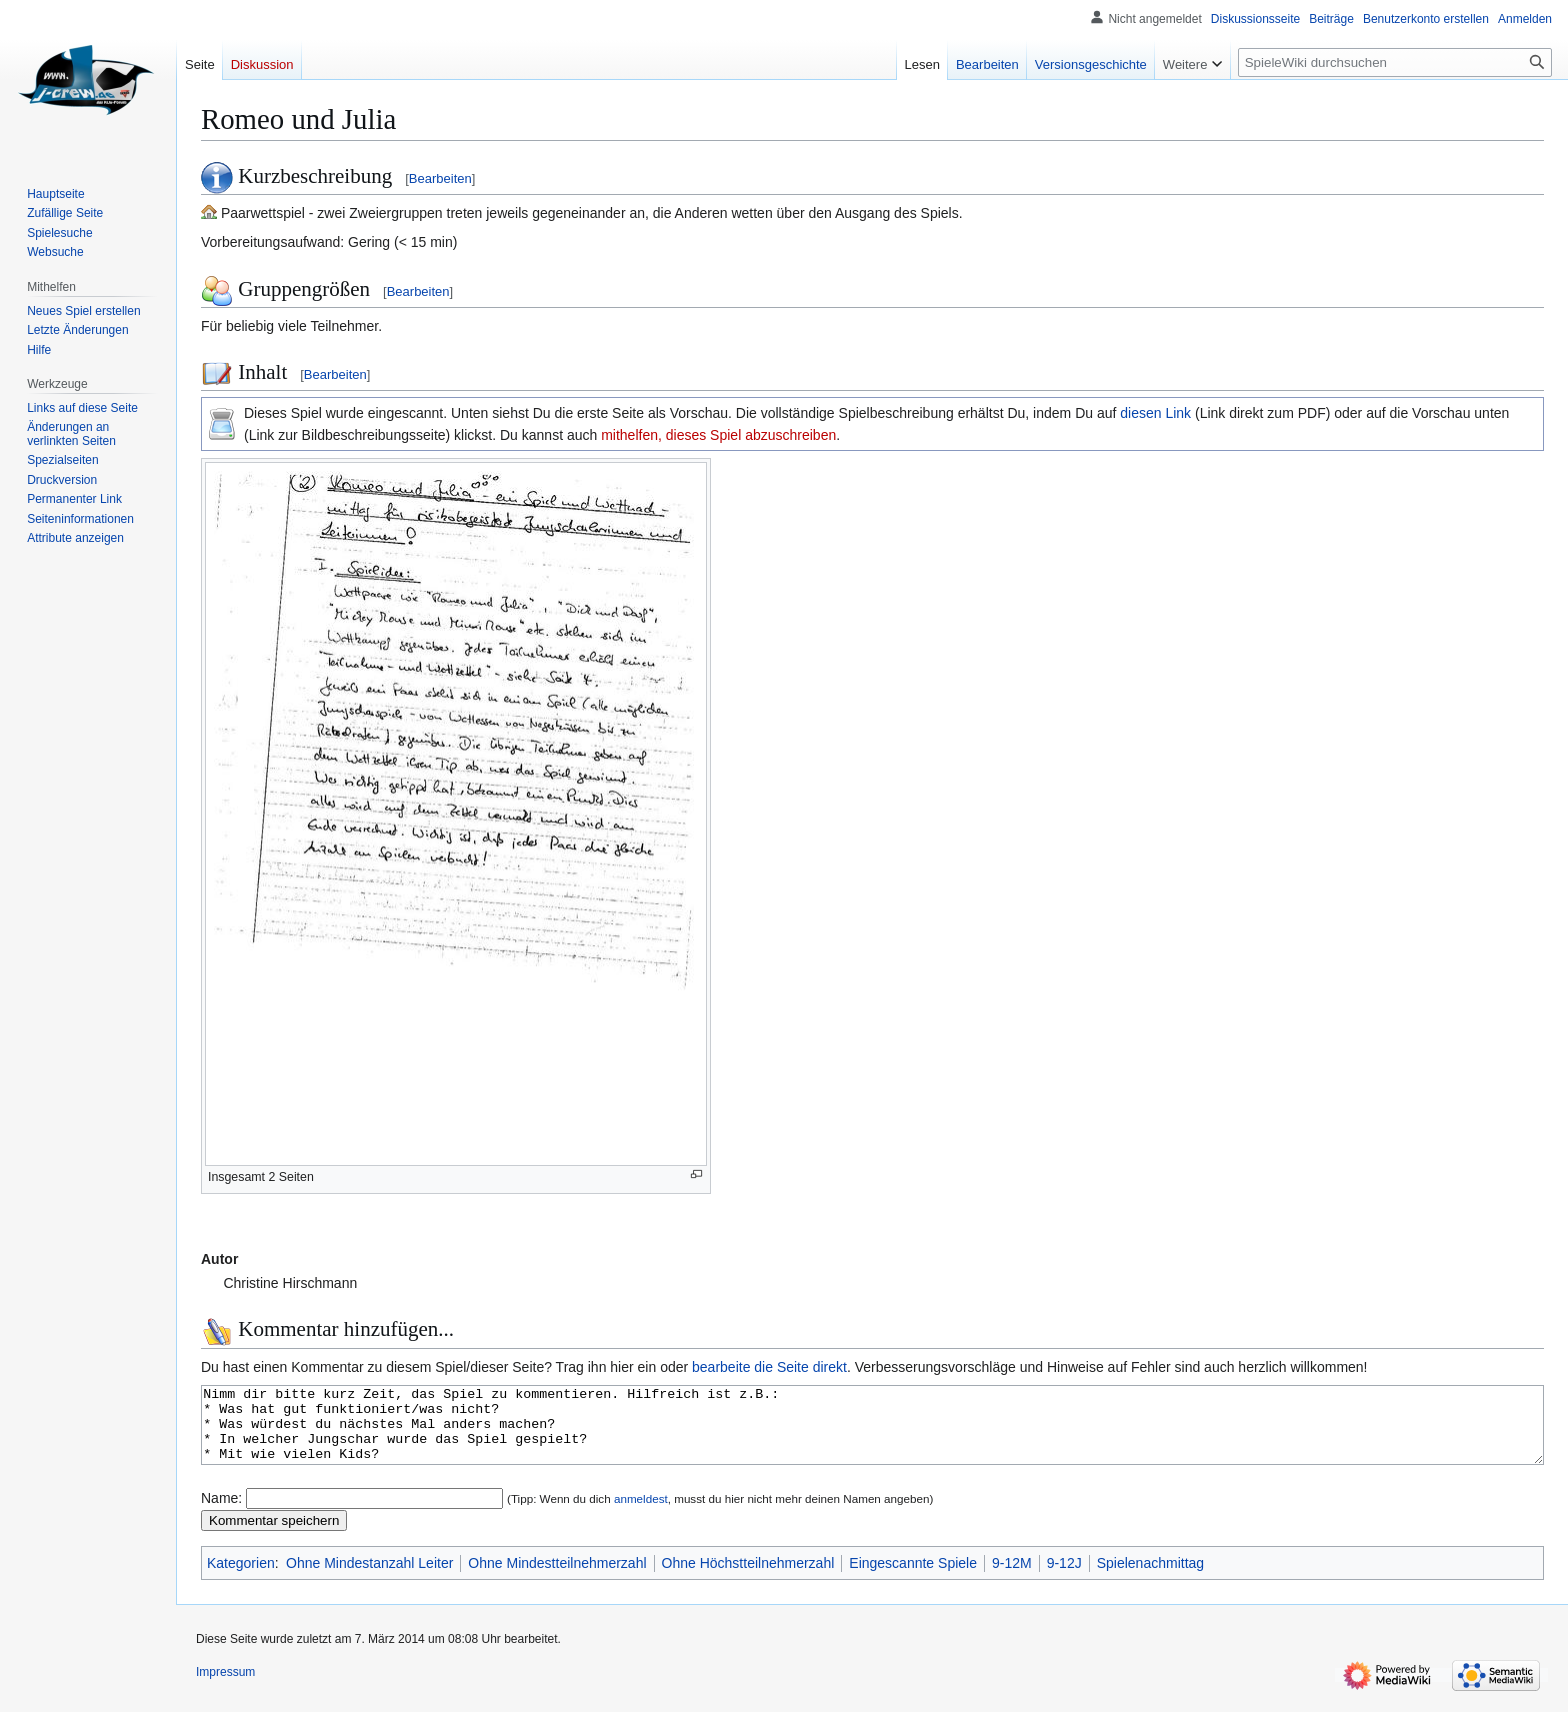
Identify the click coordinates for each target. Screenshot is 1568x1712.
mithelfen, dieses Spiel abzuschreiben (718, 435)
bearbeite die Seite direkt (769, 1367)
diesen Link (1155, 413)
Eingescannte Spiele (913, 1578)
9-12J (1064, 1578)
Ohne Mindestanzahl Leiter (369, 1578)
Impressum (225, 1687)
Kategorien (241, 1578)
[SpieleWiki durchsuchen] (1395, 62)
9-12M (1012, 1578)
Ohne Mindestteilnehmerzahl (557, 1578)
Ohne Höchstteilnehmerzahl (748, 1578)
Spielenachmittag (1150, 1578)
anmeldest (641, 1513)
